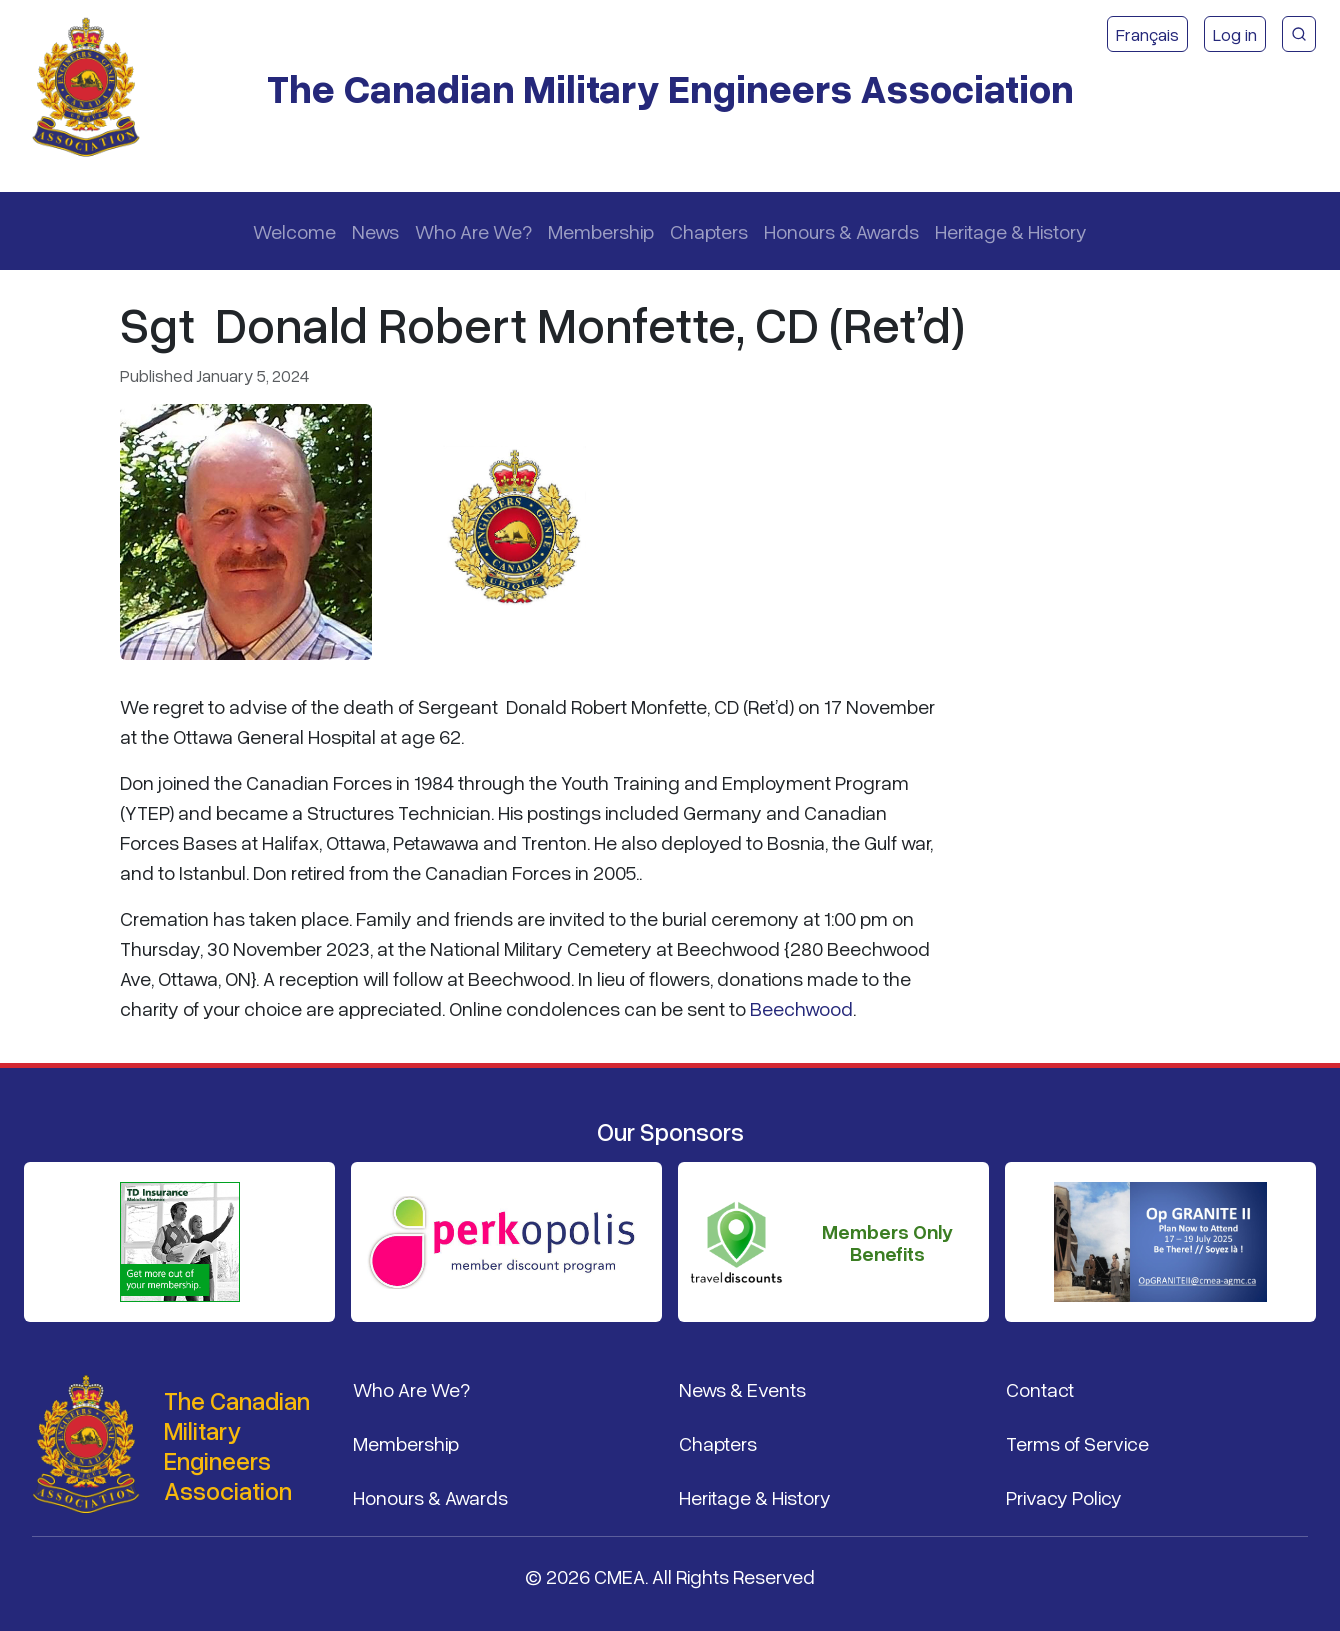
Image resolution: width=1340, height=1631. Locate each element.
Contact (1040, 1389)
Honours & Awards (841, 231)
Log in (1235, 34)
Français (1147, 34)
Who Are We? (473, 231)
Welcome (294, 231)
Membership (601, 231)
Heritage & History (1011, 231)
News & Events (742, 1389)
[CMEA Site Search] (1299, 34)
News (375, 231)
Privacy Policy (1064, 1497)
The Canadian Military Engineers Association (670, 87)
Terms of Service (1077, 1443)
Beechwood (801, 1008)
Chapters (709, 231)
